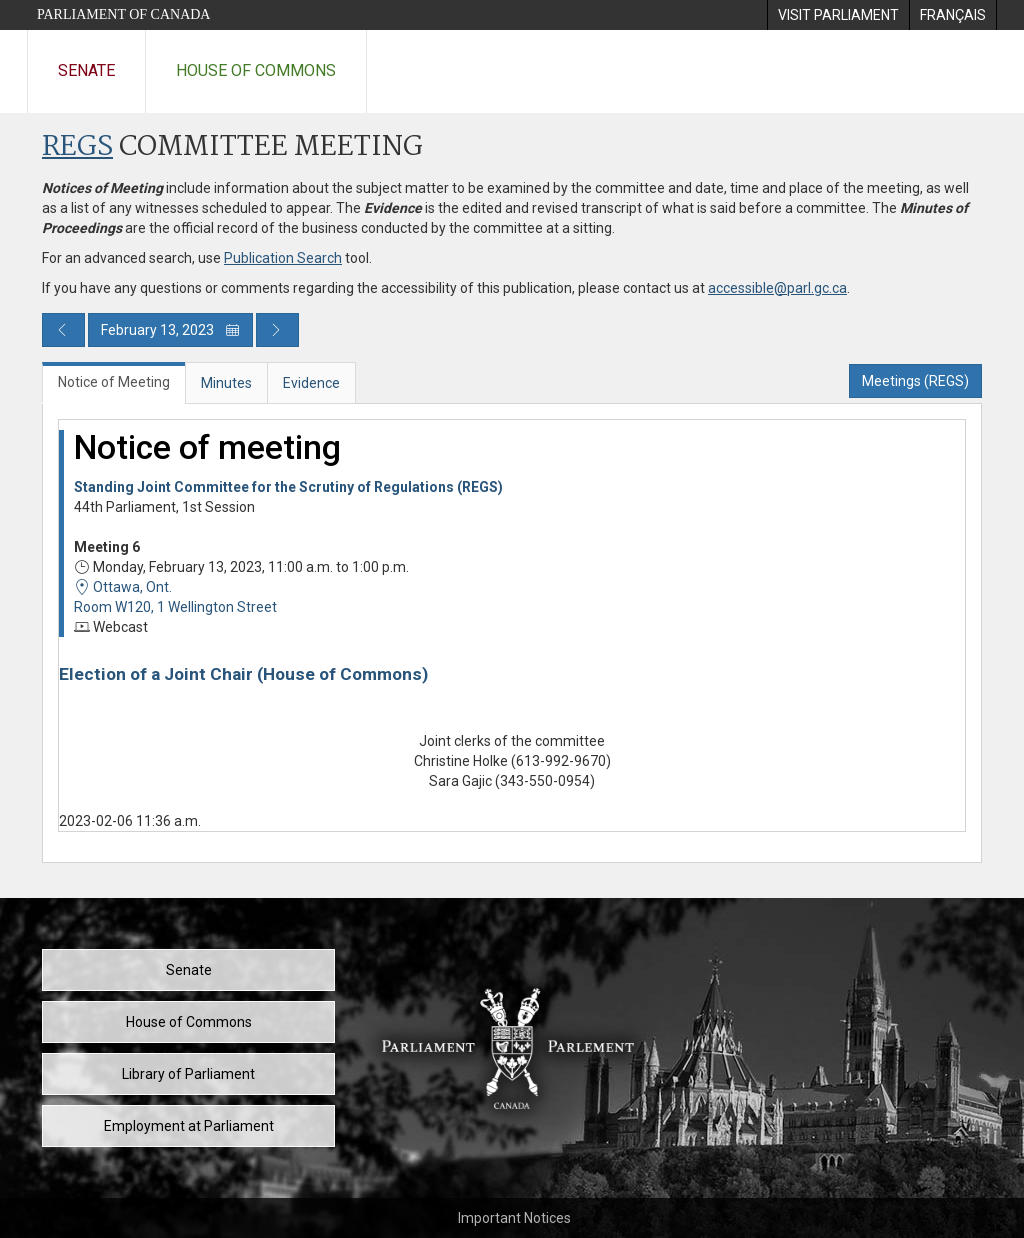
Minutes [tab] (226, 383)
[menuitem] (838, 15)
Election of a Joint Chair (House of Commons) (243, 674)
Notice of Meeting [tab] (114, 382)
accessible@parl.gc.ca (777, 288)
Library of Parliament (188, 1074)
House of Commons (256, 70)
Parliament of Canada (123, 14)
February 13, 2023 (170, 330)
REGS (77, 147)
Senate (86, 70)
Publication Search (283, 258)
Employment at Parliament (189, 1126)
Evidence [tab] (311, 383)
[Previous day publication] (63, 330)
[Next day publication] (277, 330)
